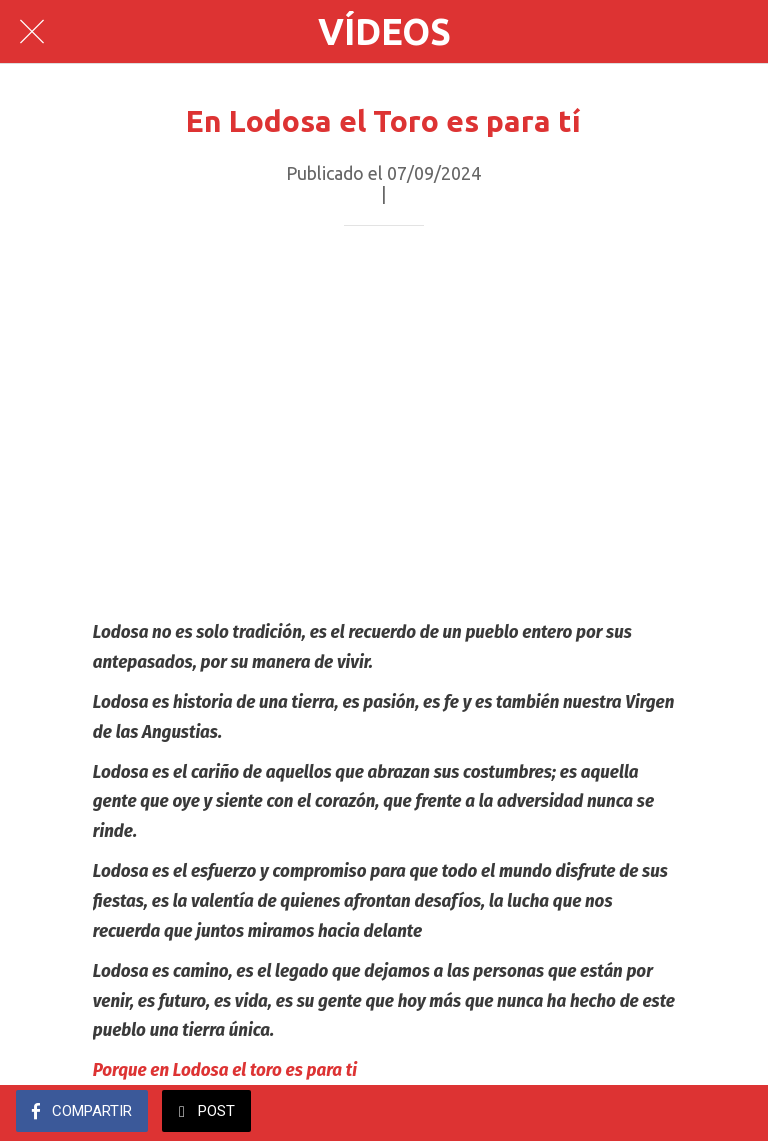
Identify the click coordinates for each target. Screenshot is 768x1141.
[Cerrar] (32, 32)
